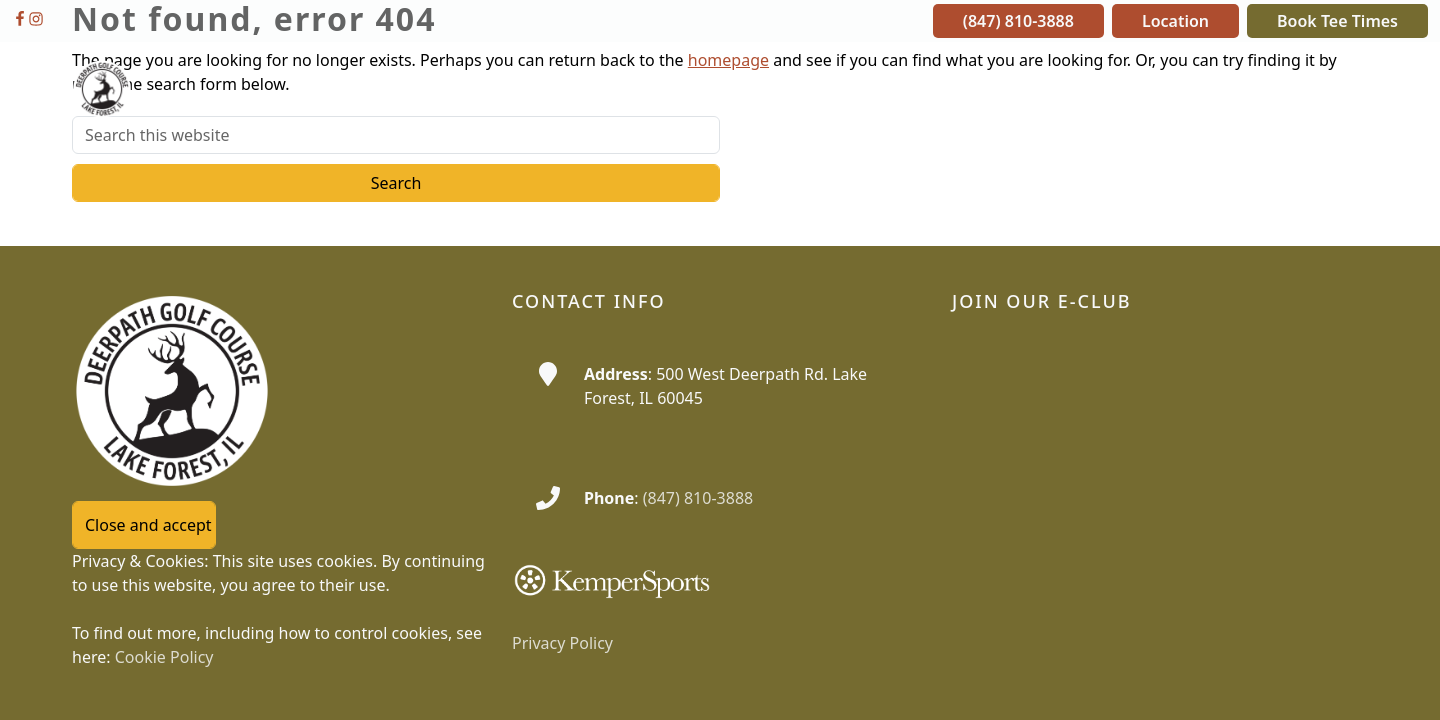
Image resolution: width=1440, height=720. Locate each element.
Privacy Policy (562, 643)
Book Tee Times (1337, 21)
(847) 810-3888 (1018, 21)
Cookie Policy (164, 657)
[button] (725, 89)
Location (1175, 21)
